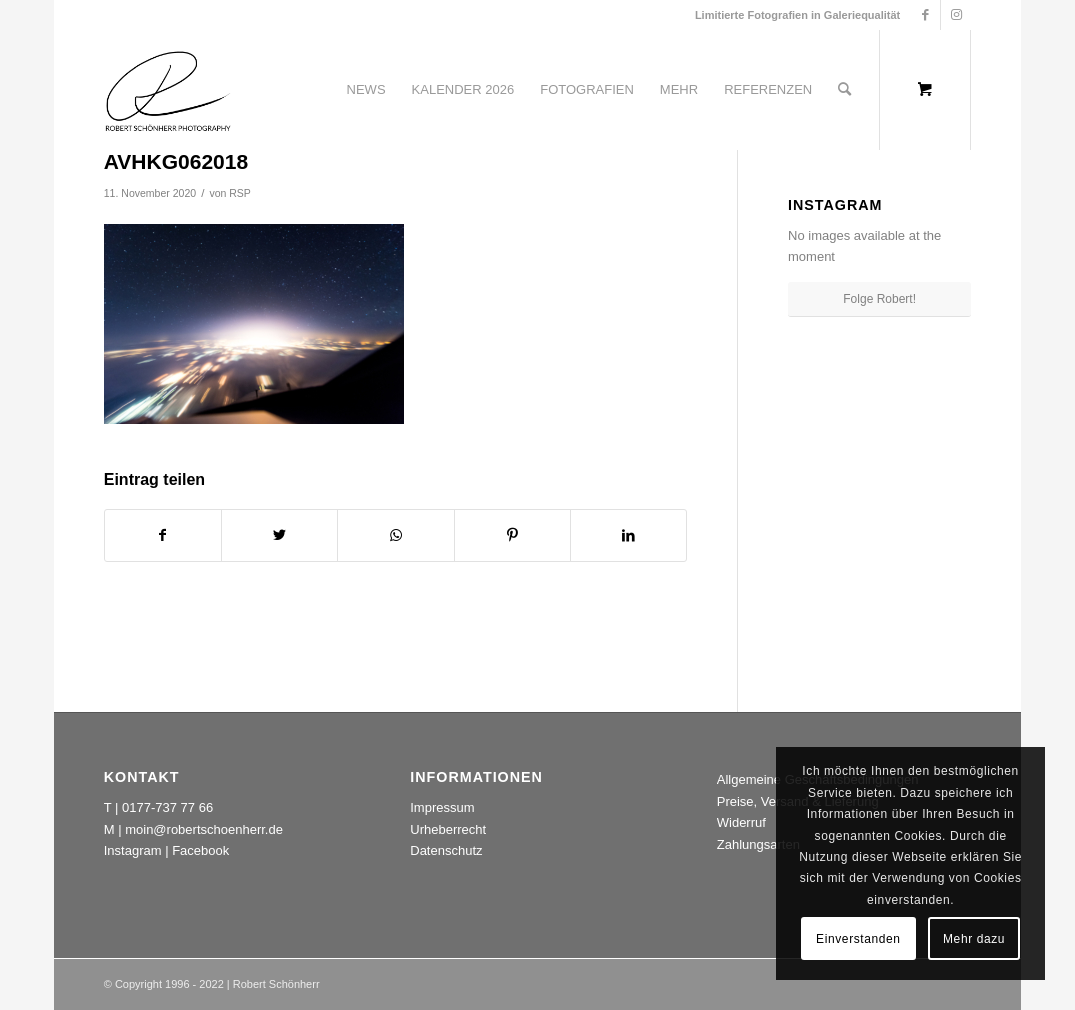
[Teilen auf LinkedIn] (628, 535)
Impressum (442, 807)
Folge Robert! (879, 299)
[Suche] (844, 90)
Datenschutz (446, 850)
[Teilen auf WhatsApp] (395, 535)
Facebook (200, 850)
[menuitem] (366, 90)
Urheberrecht (448, 829)
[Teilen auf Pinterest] (512, 535)
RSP (240, 193)
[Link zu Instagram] (956, 15)
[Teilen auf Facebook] (163, 535)
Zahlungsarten (758, 844)
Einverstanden (858, 939)
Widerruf (741, 822)
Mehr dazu (974, 939)
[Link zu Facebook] (925, 15)
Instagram (133, 850)
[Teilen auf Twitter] (279, 535)
